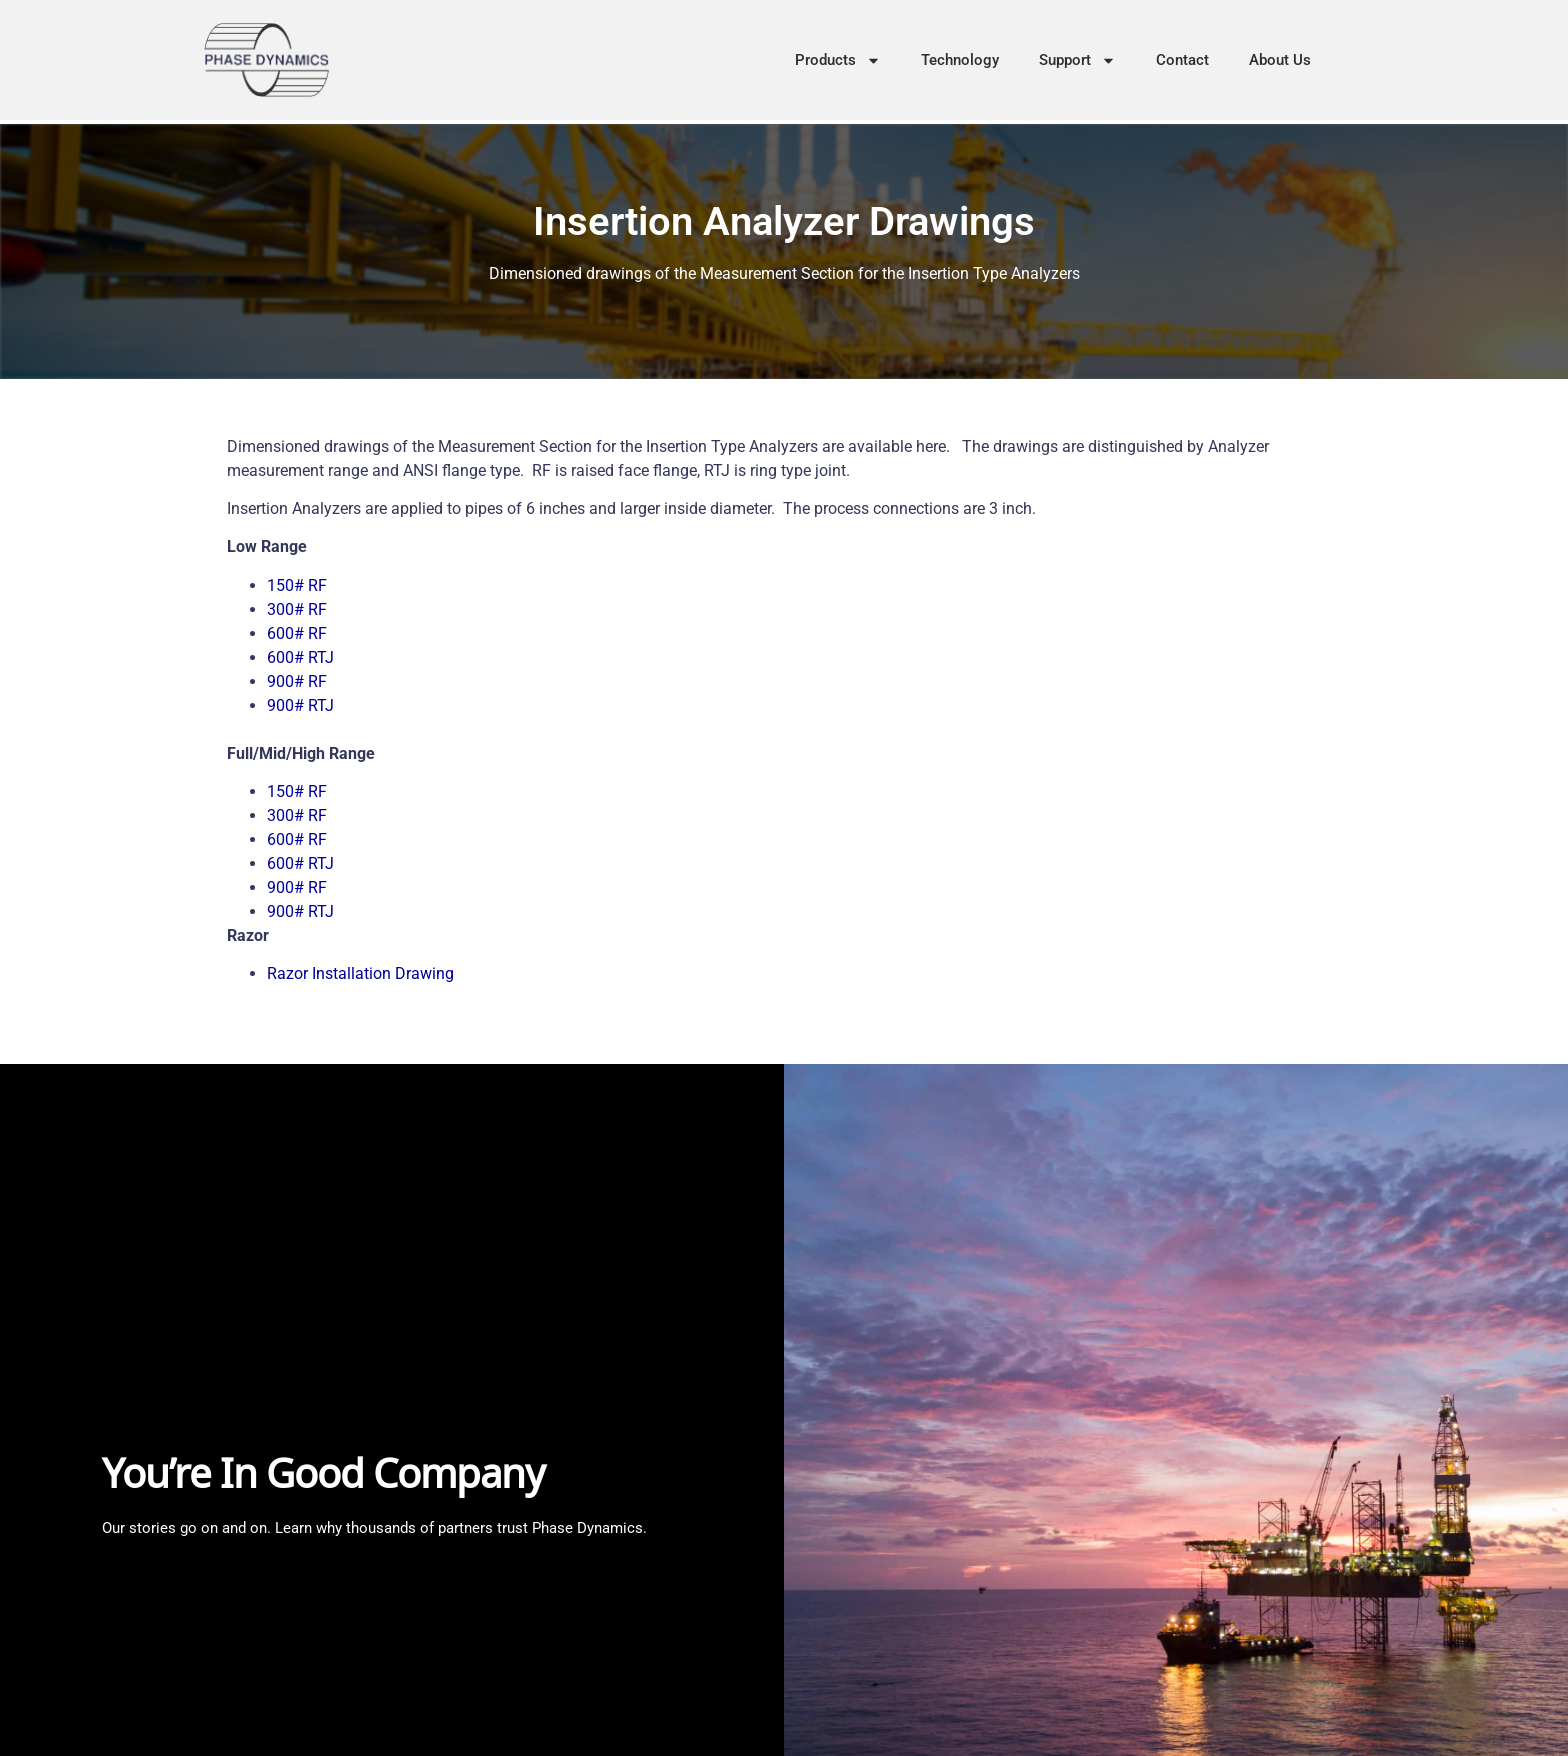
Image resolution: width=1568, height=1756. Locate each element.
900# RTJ (300, 705)
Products (838, 60)
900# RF (297, 681)
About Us (1280, 60)
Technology (960, 60)
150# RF (297, 585)
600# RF (297, 633)
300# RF (297, 609)
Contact (1182, 60)
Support (1077, 60)
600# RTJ (300, 657)
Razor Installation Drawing (360, 973)
